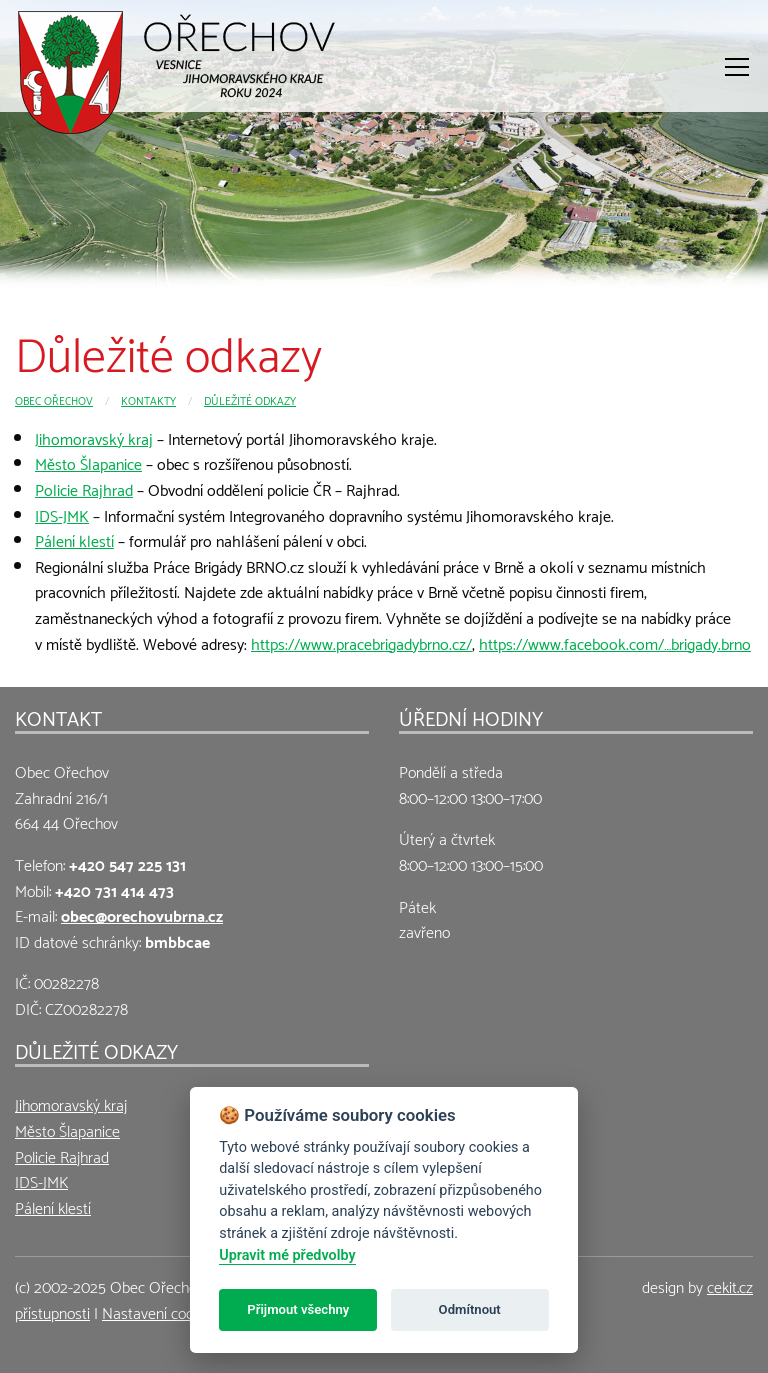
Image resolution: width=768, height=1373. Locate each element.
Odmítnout (470, 1309)
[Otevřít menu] (737, 67)
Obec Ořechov (54, 399)
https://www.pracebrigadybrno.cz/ (361, 642)
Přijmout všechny (298, 1309)
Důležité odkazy (250, 399)
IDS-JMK (62, 514)
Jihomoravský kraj (94, 437)
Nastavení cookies (160, 1311)
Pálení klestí (74, 539)
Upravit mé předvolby (287, 1255)
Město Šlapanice (88, 462)
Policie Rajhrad (84, 488)
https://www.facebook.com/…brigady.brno (615, 642)
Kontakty (148, 399)
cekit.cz (730, 1285)
